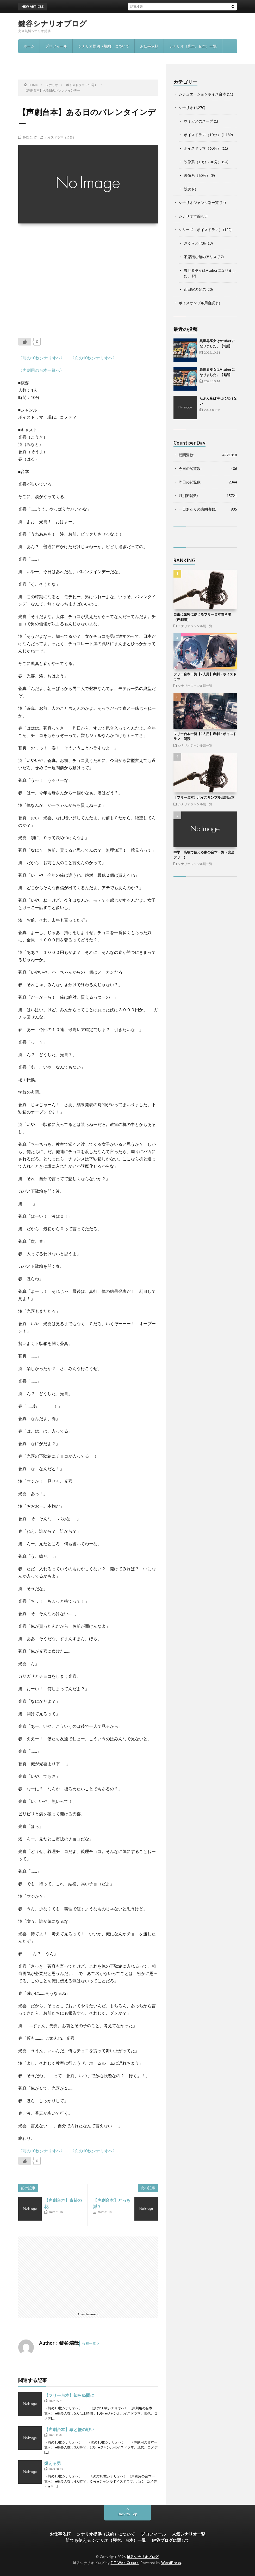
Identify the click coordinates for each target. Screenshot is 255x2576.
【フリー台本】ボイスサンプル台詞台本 (203, 797)
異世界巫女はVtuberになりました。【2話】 (136, 6)
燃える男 (52, 2463)
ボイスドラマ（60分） (202, 148)
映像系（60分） (197, 175)
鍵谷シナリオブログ (52, 23)
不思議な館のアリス (200, 256)
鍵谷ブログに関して (170, 2540)
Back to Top (127, 2514)
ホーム (28, 46)
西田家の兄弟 (195, 289)
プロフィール (56, 46)
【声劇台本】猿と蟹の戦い (69, 2429)
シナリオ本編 (190, 216)
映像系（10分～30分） (202, 162)
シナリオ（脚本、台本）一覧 (193, 46)
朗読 (187, 189)
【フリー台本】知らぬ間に (69, 2395)
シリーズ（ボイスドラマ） (200, 229)
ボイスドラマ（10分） (60, 137)
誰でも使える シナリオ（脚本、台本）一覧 (106, 2540)
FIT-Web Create (125, 2563)
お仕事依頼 (149, 46)
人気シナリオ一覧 (188, 2533)
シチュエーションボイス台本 (202, 94)
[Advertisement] (88, 277)
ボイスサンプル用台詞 (197, 303)
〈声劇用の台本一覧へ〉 (41, 370)
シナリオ (186, 107)
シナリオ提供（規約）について (103, 46)
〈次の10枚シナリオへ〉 (93, 357)
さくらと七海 (195, 243)
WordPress (171, 2563)
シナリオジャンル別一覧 (199, 202)
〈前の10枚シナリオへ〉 (41, 357)
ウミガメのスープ (198, 121)
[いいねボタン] (24, 342)
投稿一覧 (89, 2343)
